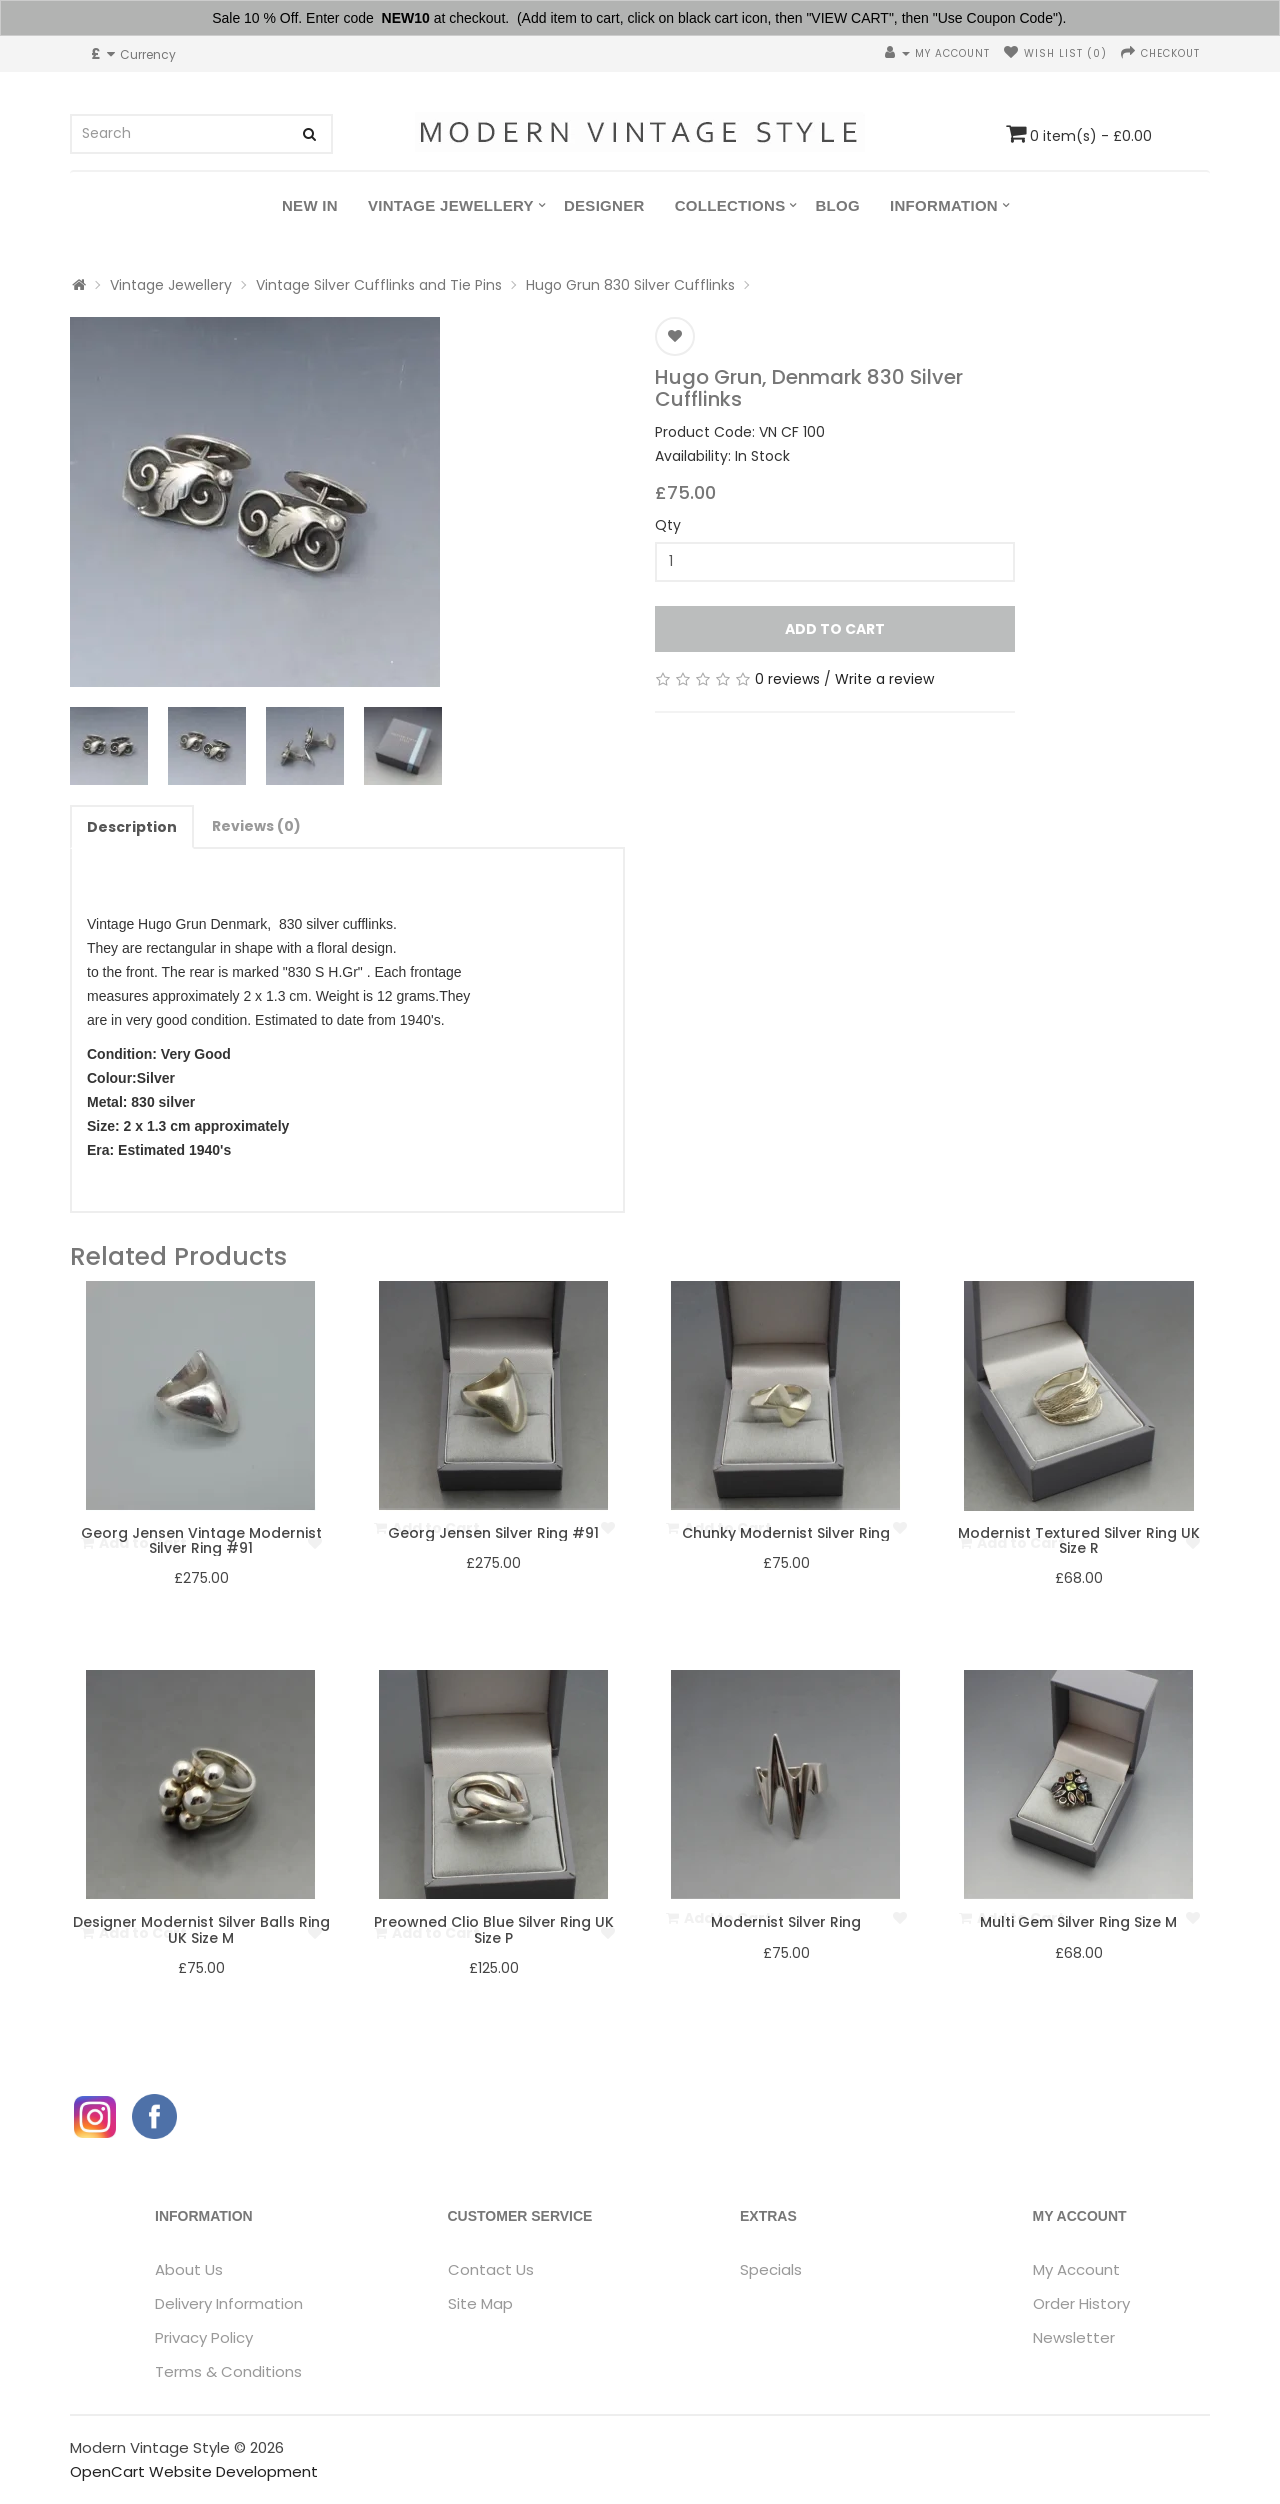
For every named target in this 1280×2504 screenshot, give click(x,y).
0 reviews (787, 679)
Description (132, 827)
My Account (1076, 2269)
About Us (189, 2269)
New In (310, 205)
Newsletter (1074, 2337)
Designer (604, 205)
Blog (837, 205)
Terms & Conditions (228, 2371)
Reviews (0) (256, 826)
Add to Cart (835, 629)
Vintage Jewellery (451, 205)
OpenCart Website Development (194, 2471)
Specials (771, 2269)
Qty (668, 525)
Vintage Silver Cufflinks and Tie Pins (379, 285)
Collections (730, 205)
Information (944, 205)
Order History (1081, 2303)
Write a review (884, 679)
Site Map (480, 2303)
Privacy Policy (204, 2337)
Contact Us (491, 2269)
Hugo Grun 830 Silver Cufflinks (630, 285)
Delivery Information (229, 2303)
